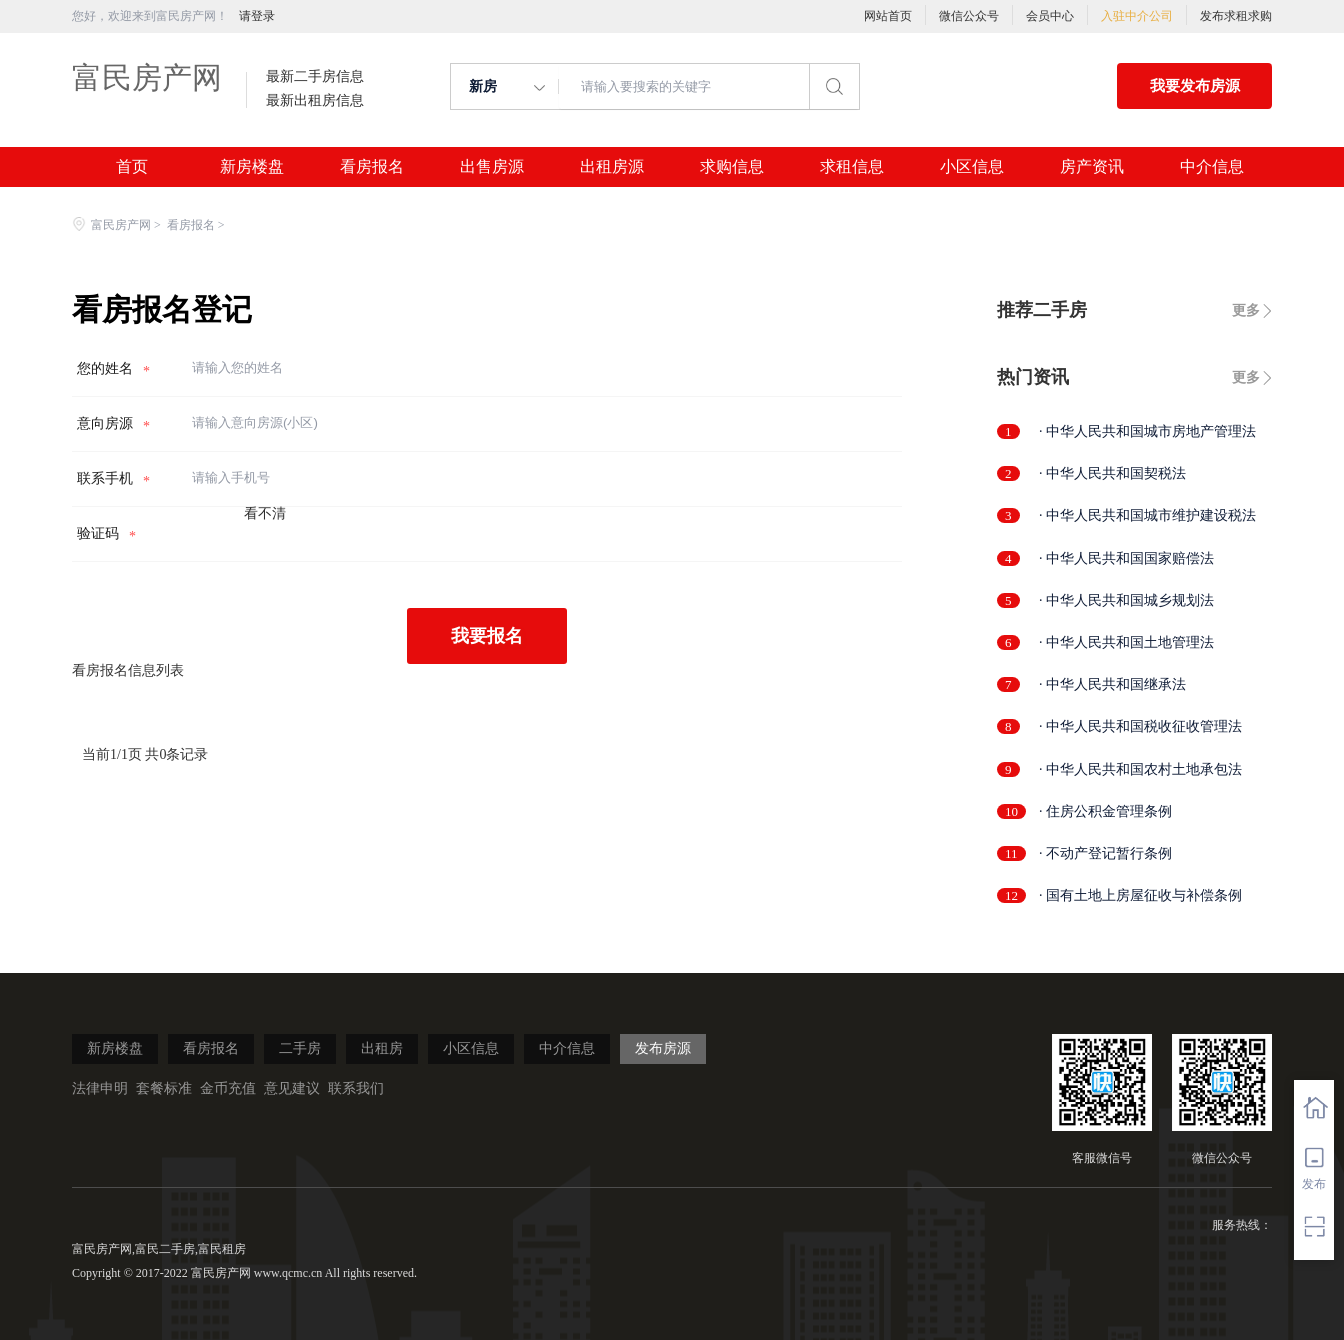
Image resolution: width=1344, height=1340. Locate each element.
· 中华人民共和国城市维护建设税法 (1147, 515)
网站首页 (888, 16)
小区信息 (972, 167)
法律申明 (100, 1088)
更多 (1246, 310)
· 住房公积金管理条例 (1105, 811)
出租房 (382, 1048)
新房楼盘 (252, 167)
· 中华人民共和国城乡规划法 (1126, 600)
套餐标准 (164, 1088)
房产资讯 (1092, 167)
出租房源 (612, 167)
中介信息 (1212, 167)
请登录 (257, 16)
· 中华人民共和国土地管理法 (1126, 642)
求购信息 (732, 167)
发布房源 (663, 1048)
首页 (132, 167)
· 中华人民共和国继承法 (1112, 684)
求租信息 (852, 167)
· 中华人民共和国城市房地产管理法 (1147, 431)
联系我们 (356, 1088)
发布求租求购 (1236, 16)
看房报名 (372, 167)
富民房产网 (147, 77)
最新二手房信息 (315, 77)
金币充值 (228, 1088)
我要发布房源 (1195, 86)
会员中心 (1050, 16)
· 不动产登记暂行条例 (1105, 853)
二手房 (300, 1048)
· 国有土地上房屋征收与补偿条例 (1140, 895)
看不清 (265, 513)
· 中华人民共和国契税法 (1112, 473)
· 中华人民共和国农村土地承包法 (1140, 769)
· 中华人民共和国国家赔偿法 (1126, 558)
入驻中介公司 (1137, 16)
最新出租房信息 (315, 101)
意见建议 (292, 1088)
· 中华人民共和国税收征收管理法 (1140, 726)
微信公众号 (969, 16)
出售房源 (492, 167)
